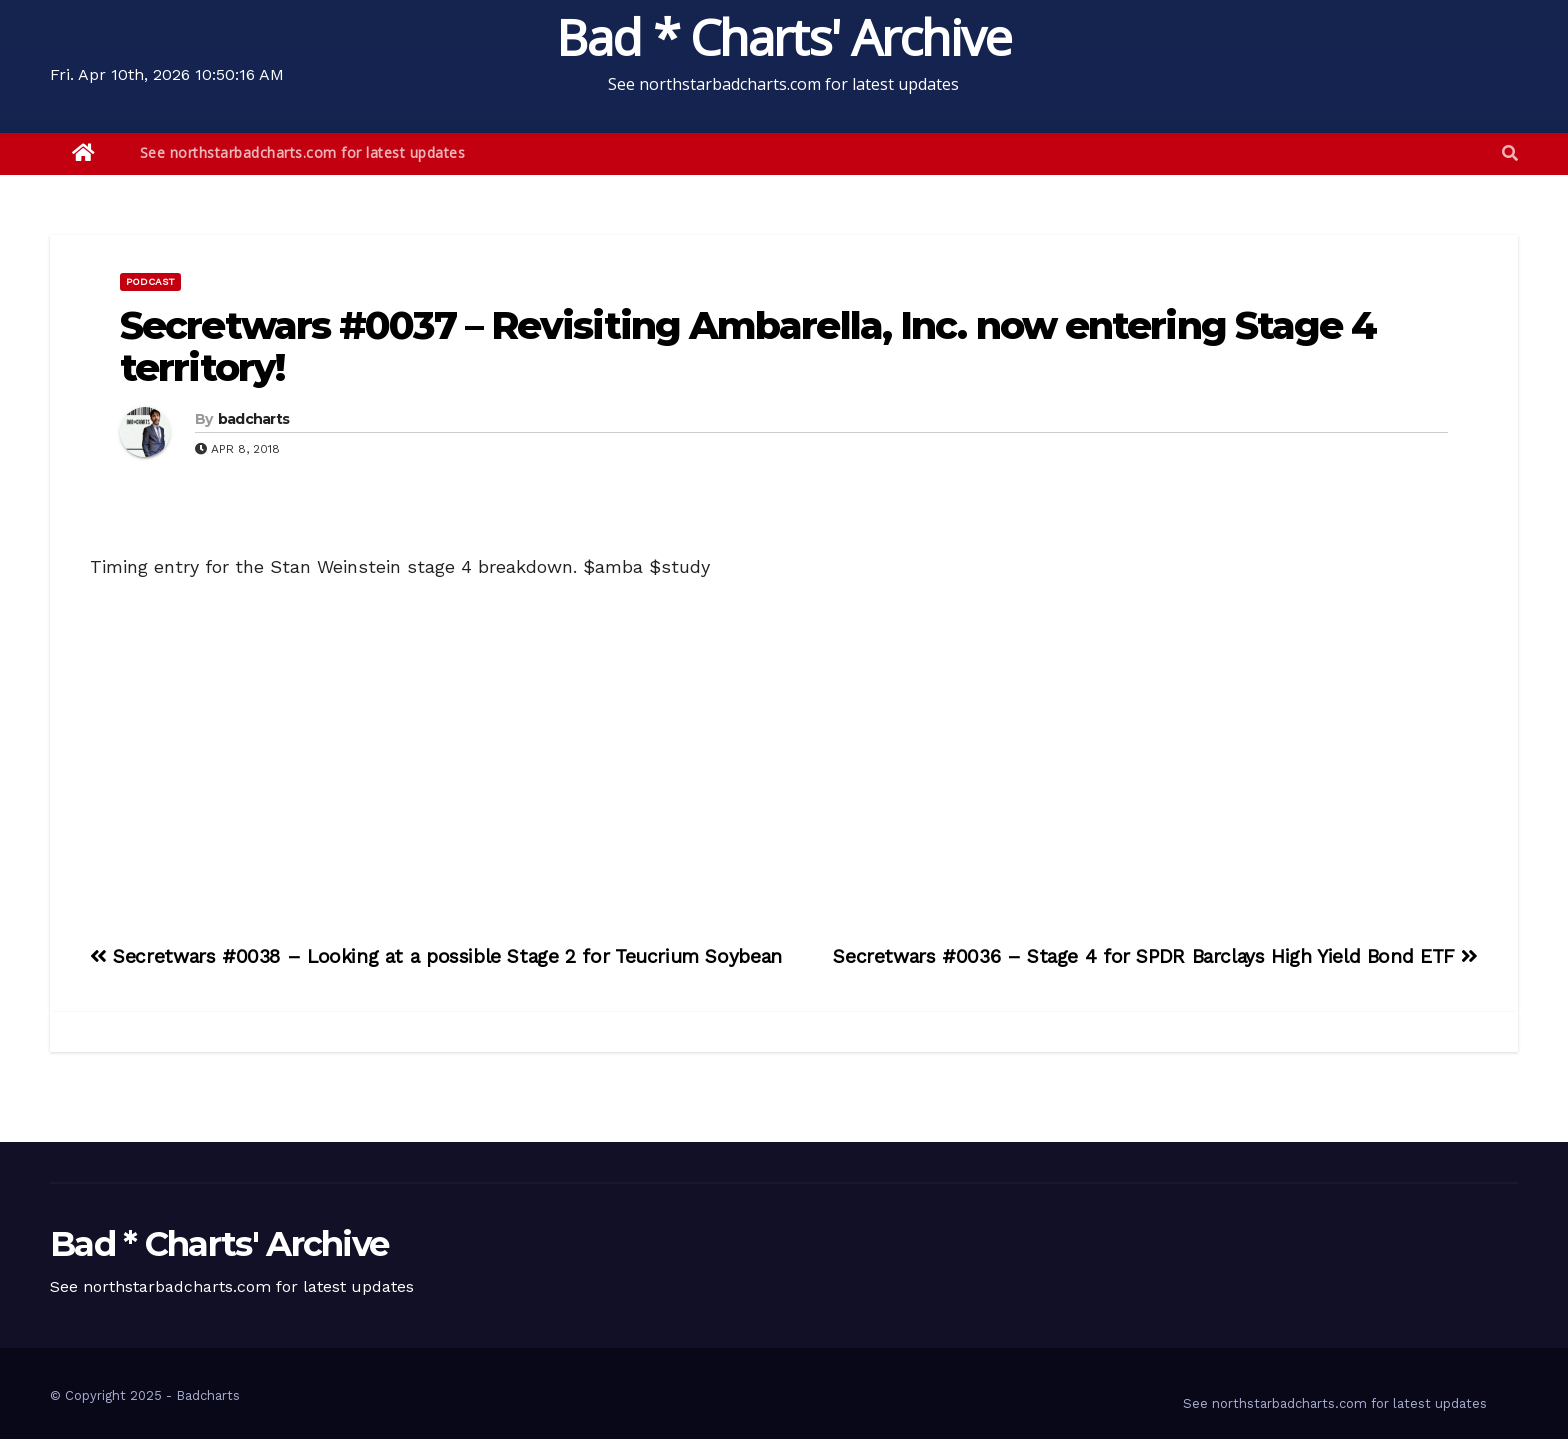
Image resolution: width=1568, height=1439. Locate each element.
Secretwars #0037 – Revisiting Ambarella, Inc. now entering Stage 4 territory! (748, 346)
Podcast (150, 281)
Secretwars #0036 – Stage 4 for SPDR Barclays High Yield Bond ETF (1155, 956)
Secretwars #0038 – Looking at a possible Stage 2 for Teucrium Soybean (436, 956)
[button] (1510, 153)
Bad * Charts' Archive (783, 37)
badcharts (254, 419)
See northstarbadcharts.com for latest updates (303, 152)
